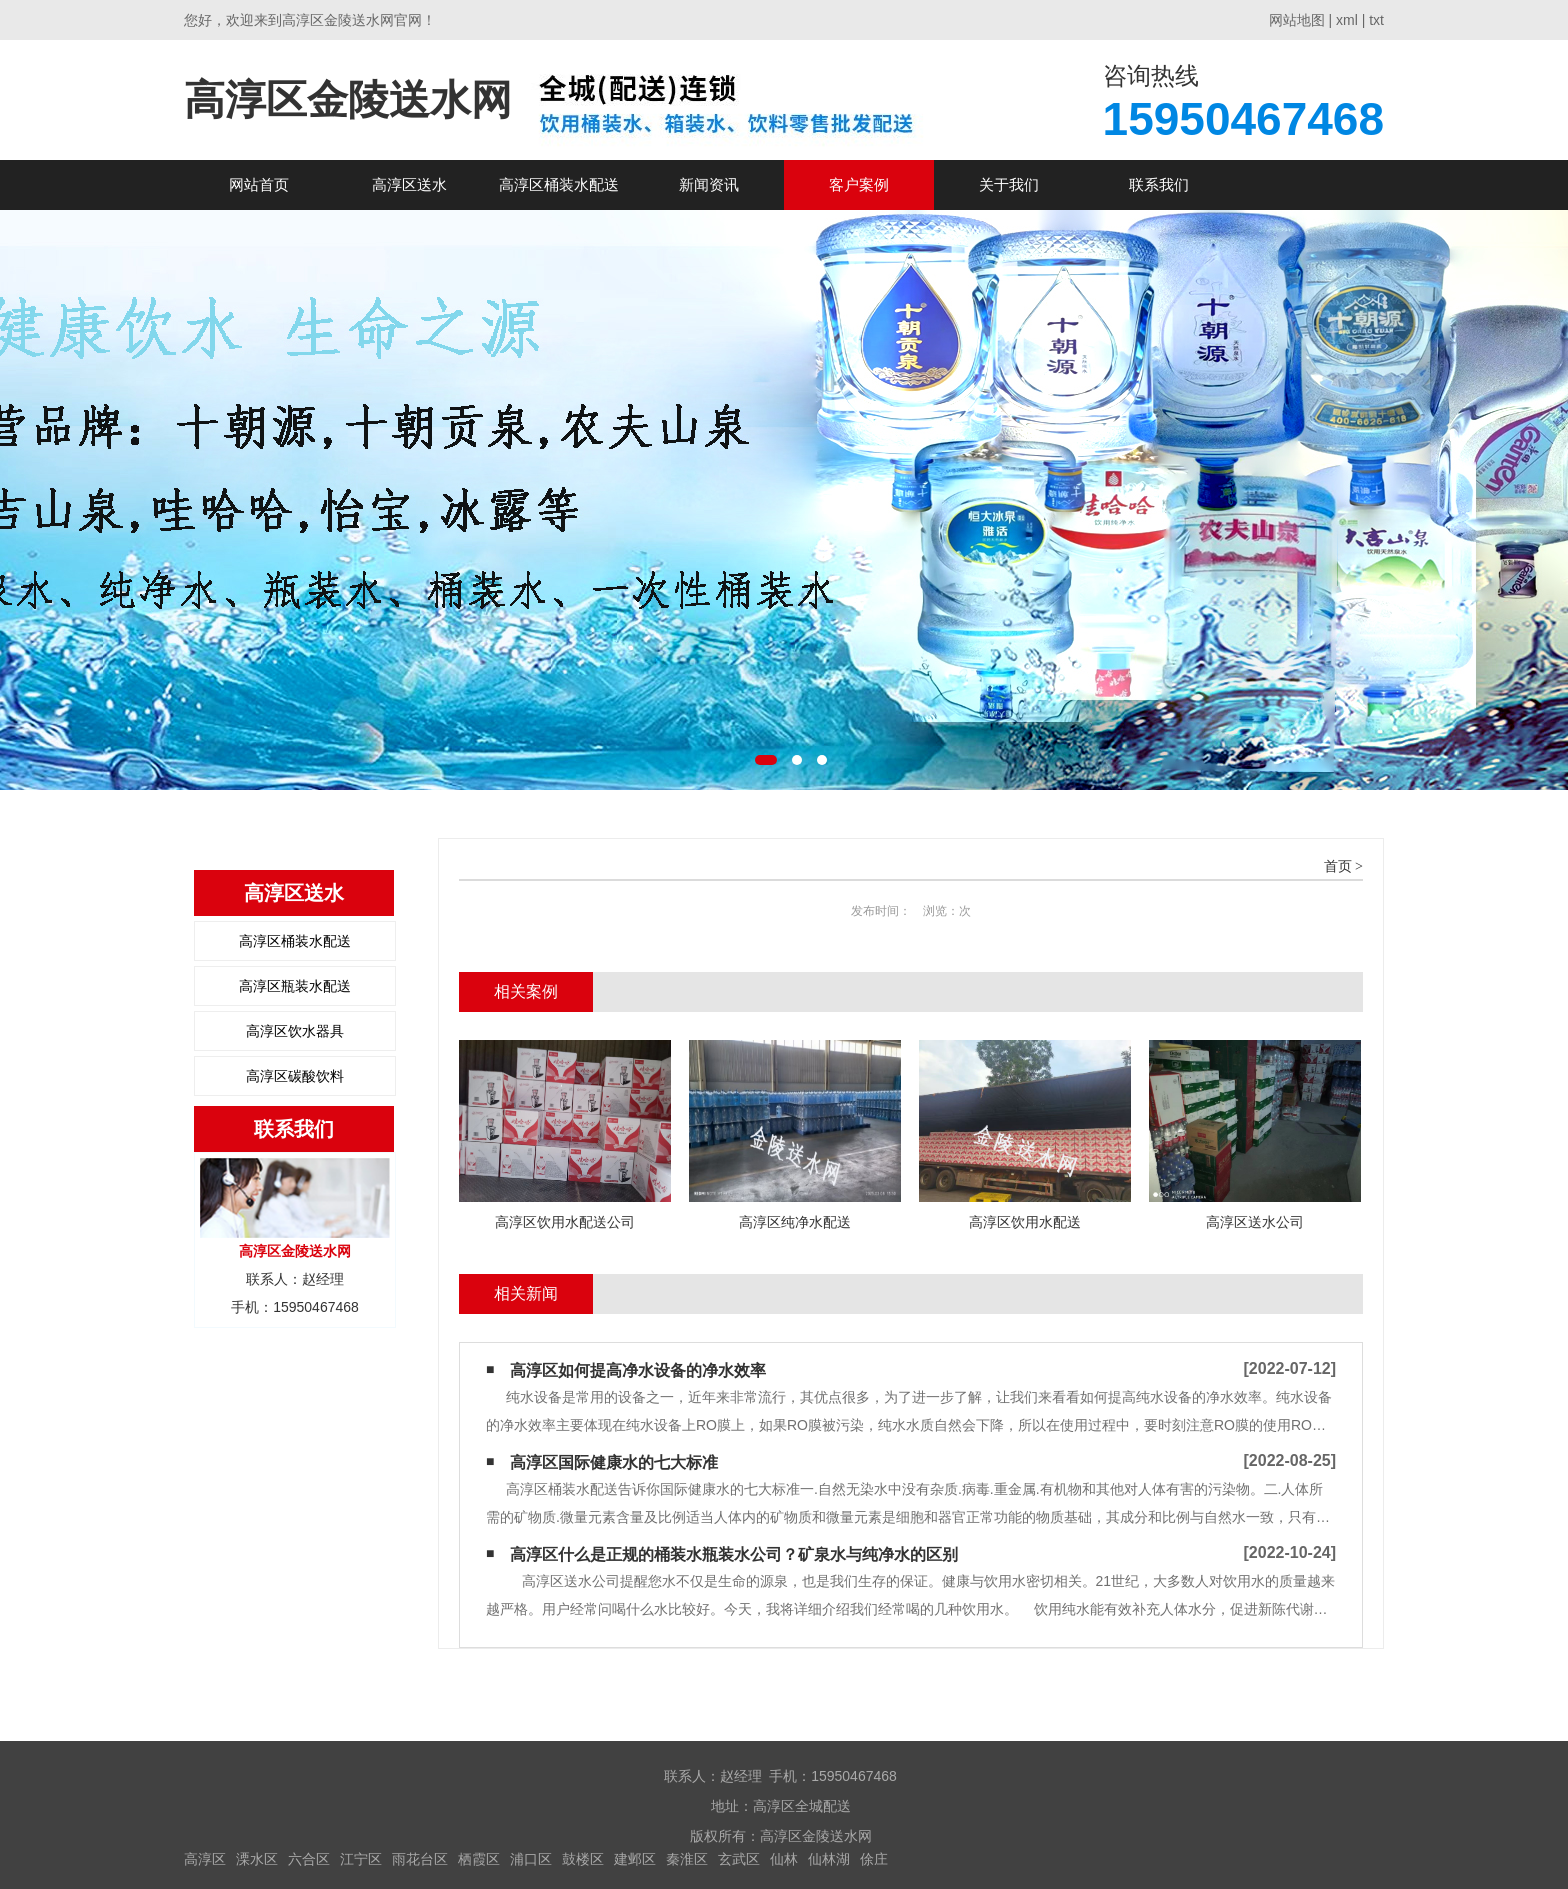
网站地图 (1297, 20)
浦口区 (531, 1859)
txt (1376, 20)
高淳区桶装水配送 (559, 184)
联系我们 (1159, 184)
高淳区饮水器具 (295, 1031)
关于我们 (1009, 184)
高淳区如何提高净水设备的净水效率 (638, 1370)
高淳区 (205, 1859)
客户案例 (859, 184)
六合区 (309, 1859)
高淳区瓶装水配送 (295, 986)
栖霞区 (479, 1859)
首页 (1338, 866)
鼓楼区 (583, 1859)
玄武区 (739, 1859)
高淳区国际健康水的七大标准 (614, 1462)
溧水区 (257, 1859)
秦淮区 (687, 1859)
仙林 (784, 1859)
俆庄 (874, 1859)
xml (1347, 20)
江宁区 (361, 1859)
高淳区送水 (409, 184)
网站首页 (259, 184)
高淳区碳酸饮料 (295, 1076)
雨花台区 (420, 1859)
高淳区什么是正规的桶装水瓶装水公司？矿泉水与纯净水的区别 (734, 1554)
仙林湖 (829, 1859)
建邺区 (635, 1859)
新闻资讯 (709, 184)
